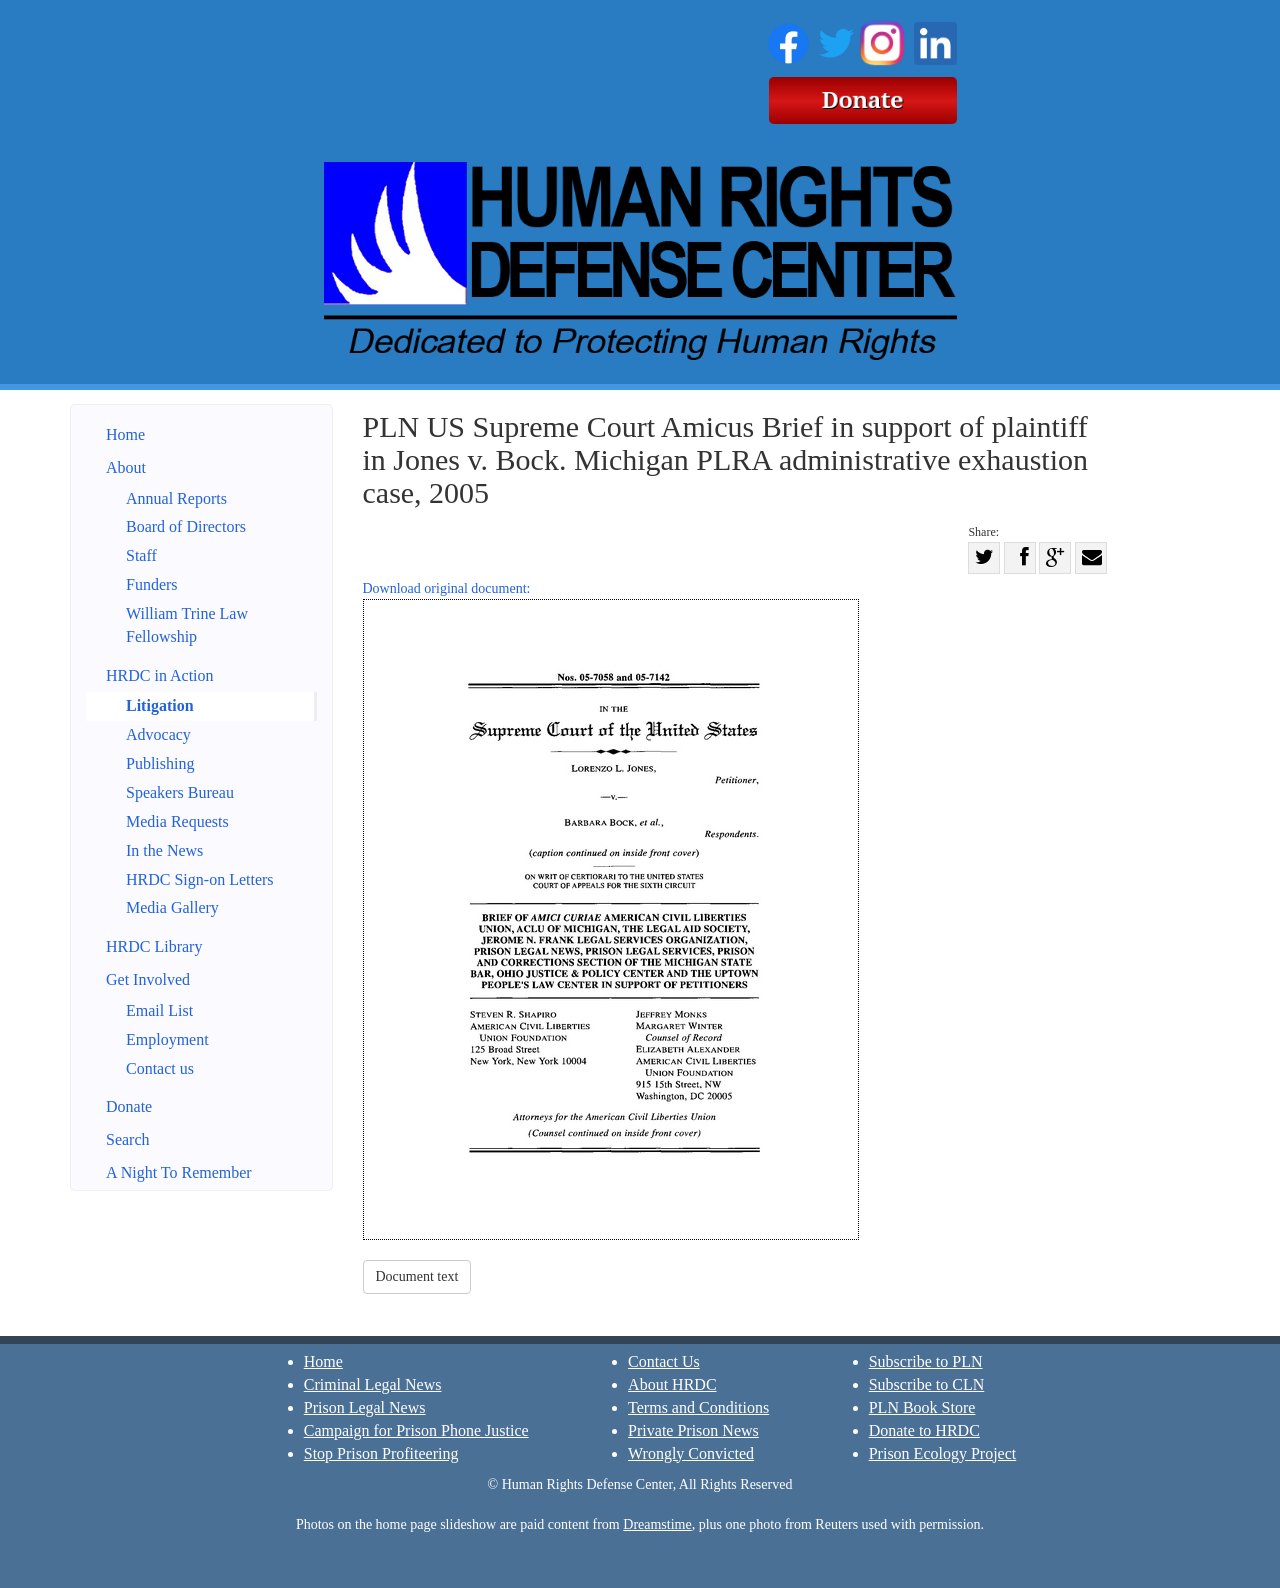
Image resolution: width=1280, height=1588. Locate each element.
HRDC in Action (160, 675)
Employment (167, 1039)
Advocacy (158, 734)
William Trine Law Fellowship (187, 625)
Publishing (160, 763)
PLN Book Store (922, 1407)
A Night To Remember (179, 1172)
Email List (159, 1010)
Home (125, 434)
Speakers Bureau (180, 792)
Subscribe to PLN (926, 1361)
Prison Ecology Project (943, 1453)
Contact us (160, 1068)
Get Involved (148, 979)
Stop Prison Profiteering (381, 1453)
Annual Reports (176, 498)
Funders (152, 584)
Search (128, 1139)
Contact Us (664, 1361)
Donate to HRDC (924, 1430)
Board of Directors (186, 526)
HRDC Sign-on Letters (200, 879)
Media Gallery (172, 907)
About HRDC (672, 1384)
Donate (129, 1106)
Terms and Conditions (698, 1407)
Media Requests (177, 821)
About (126, 467)
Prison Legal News (365, 1407)
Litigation (160, 705)
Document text (417, 1276)
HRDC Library (154, 946)
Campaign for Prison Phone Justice (416, 1430)
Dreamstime (657, 1524)
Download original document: (611, 910)
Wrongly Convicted (691, 1453)
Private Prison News (693, 1430)
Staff (141, 555)
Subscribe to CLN (927, 1384)
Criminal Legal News (373, 1384)
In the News (164, 850)
